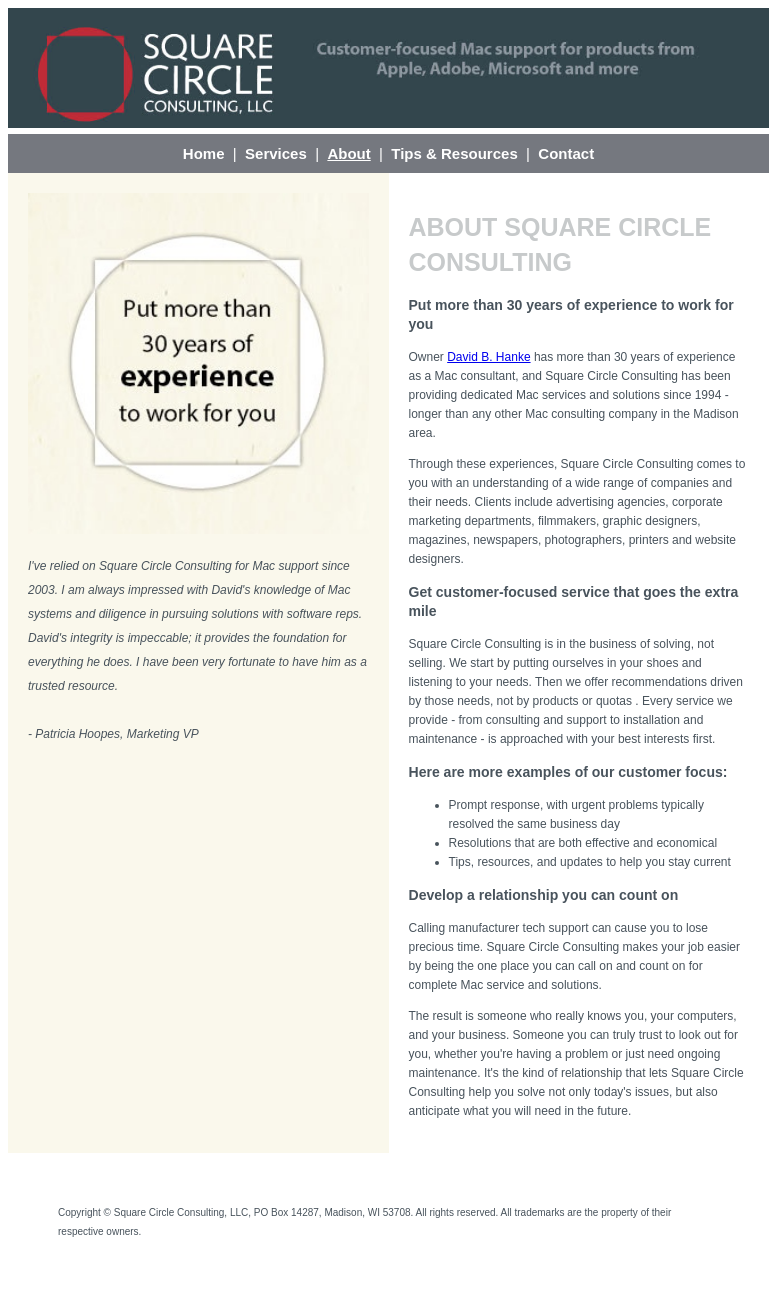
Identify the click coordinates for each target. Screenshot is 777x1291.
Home (204, 153)
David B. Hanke (488, 357)
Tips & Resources (454, 153)
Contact (566, 153)
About (348, 153)
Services (276, 153)
